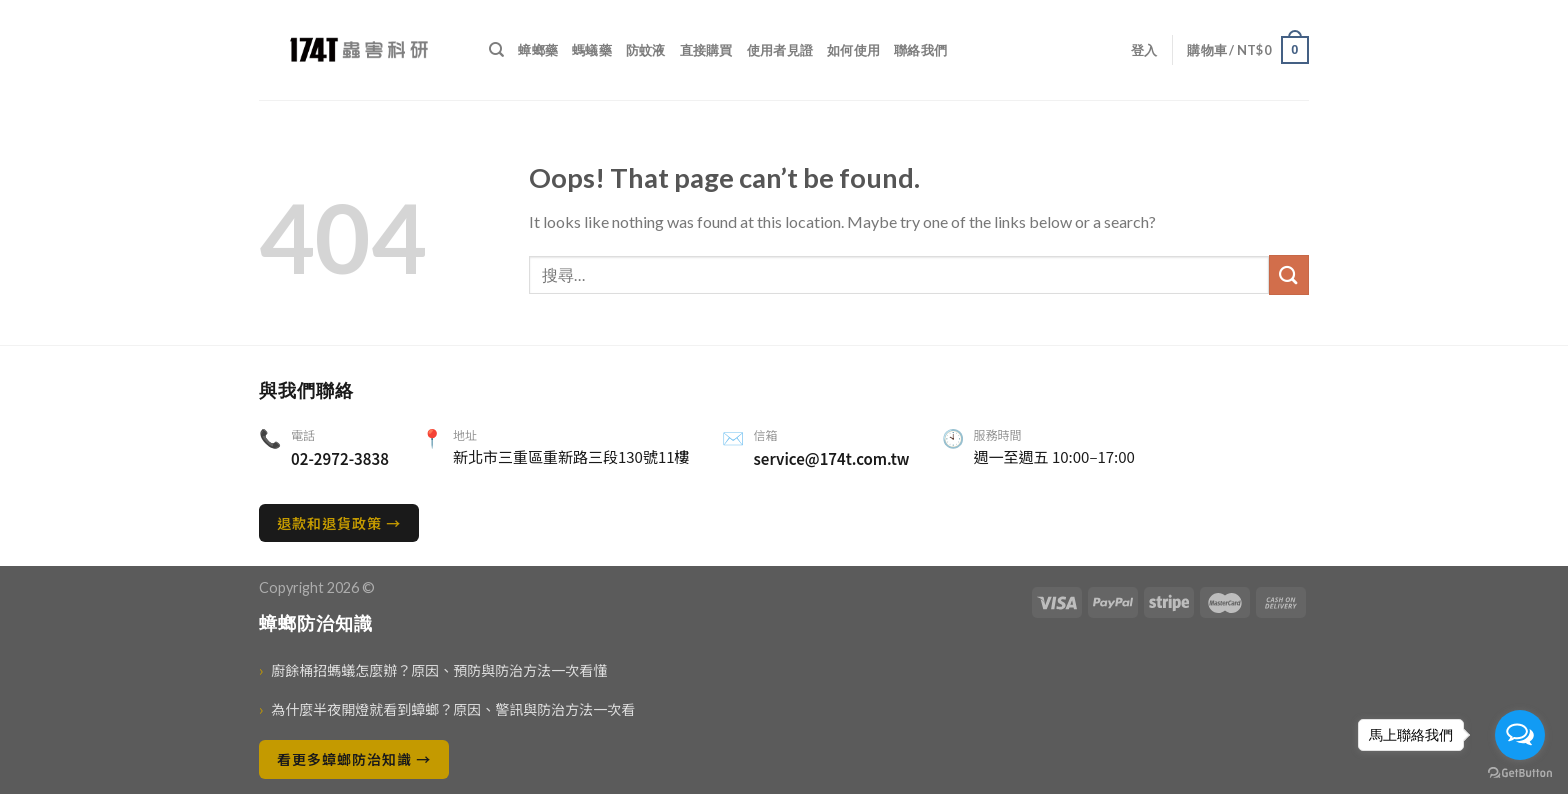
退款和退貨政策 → (339, 523)
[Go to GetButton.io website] (1520, 773)
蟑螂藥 (538, 50)
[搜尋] (496, 50)
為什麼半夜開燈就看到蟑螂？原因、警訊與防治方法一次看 (447, 709)
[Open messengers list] (1520, 735)
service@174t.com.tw (832, 458)
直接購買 (706, 50)
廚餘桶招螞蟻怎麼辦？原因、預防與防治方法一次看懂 (433, 670)
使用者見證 (780, 50)
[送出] (1289, 274)
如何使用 (853, 50)
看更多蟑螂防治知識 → (354, 759)
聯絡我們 (920, 50)
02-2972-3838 (340, 458)
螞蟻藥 (592, 50)
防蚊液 (646, 50)
